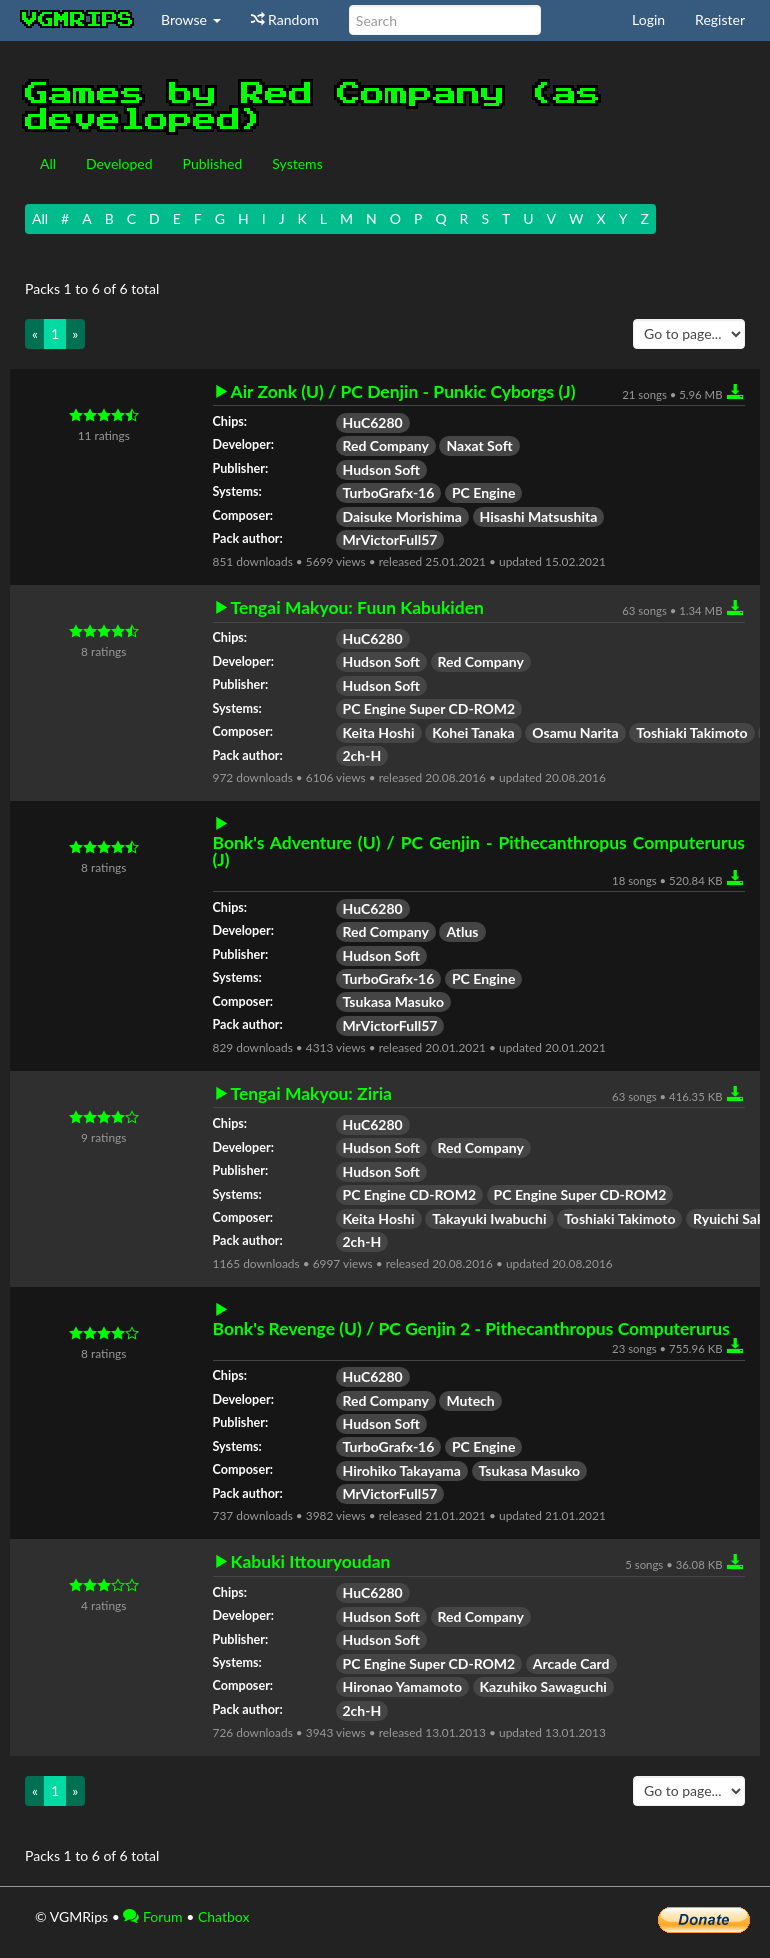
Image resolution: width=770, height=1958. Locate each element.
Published (213, 163)
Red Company (386, 445)
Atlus (462, 931)
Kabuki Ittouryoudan (311, 1562)
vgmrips (78, 20)
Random (285, 19)
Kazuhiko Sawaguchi (543, 1686)
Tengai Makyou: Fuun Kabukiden (357, 608)
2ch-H (362, 755)
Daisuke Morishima (402, 516)
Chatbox (224, 1916)
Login (648, 19)
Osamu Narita (575, 732)
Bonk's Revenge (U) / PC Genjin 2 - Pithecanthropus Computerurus (471, 1329)
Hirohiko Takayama (402, 1470)
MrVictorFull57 (390, 539)
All (48, 163)
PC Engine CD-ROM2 (410, 1194)
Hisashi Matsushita (539, 516)
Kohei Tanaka (473, 732)
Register (720, 19)
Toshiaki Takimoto (691, 732)
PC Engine (483, 492)
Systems (297, 163)
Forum (152, 1916)
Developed (119, 163)
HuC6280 (373, 422)
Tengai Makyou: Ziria (311, 1094)
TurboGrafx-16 (389, 492)
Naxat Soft (479, 445)
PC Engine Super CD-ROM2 (429, 708)
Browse (191, 19)
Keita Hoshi (379, 732)
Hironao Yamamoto (402, 1686)
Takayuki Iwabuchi (489, 1218)
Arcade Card (571, 1663)
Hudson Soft (381, 469)
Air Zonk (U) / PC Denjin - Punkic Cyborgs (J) (403, 392)
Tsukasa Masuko (394, 1001)
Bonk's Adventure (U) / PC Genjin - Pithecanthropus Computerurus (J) (479, 851)
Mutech (470, 1400)
